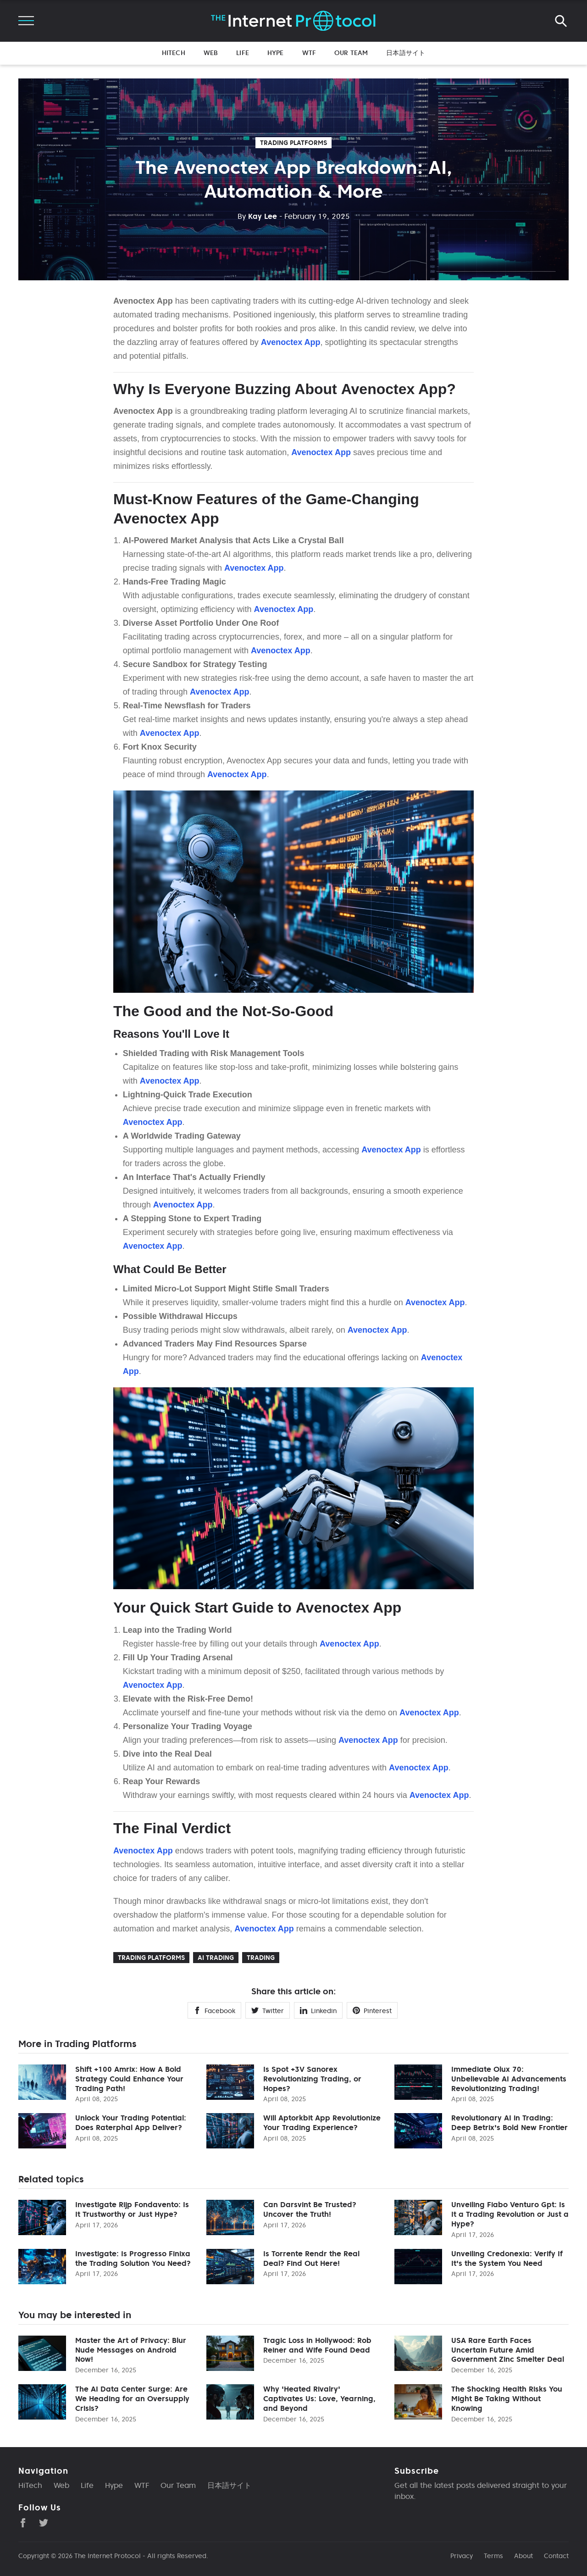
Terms (493, 2556)
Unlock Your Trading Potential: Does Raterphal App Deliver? (130, 2122)
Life (242, 53)
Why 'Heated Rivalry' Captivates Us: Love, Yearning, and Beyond (319, 2398)
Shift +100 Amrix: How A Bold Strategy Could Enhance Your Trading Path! (129, 2078)
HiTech (173, 53)
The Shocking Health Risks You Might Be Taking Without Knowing (506, 2398)
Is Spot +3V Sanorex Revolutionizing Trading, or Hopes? (312, 2078)
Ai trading (216, 1957)
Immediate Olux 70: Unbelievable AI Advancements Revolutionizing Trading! (508, 2078)
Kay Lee (257, 216)
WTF (309, 53)
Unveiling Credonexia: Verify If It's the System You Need (507, 2258)
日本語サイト (405, 53)
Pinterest (372, 2011)
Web (211, 53)
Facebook (214, 2011)
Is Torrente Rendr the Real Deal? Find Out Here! (311, 2258)
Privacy (461, 2556)
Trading (261, 1957)
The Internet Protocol (107, 2556)
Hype (275, 53)
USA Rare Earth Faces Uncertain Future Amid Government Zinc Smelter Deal (507, 2350)
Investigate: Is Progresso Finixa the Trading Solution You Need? (133, 2258)
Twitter (267, 2011)
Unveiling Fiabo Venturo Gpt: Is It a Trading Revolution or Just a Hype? (510, 2214)
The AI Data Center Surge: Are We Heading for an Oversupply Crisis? (132, 2398)
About (523, 2556)
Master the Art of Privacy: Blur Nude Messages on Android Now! (130, 2350)
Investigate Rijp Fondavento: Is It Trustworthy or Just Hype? (132, 2209)
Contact (556, 2556)
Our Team (351, 53)
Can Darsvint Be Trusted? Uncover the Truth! (309, 2209)
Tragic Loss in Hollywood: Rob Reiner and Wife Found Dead (317, 2345)
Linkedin (318, 2011)
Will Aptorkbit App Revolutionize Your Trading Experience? (322, 2122)
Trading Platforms (293, 143)
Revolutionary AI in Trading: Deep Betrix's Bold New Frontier (509, 2122)
